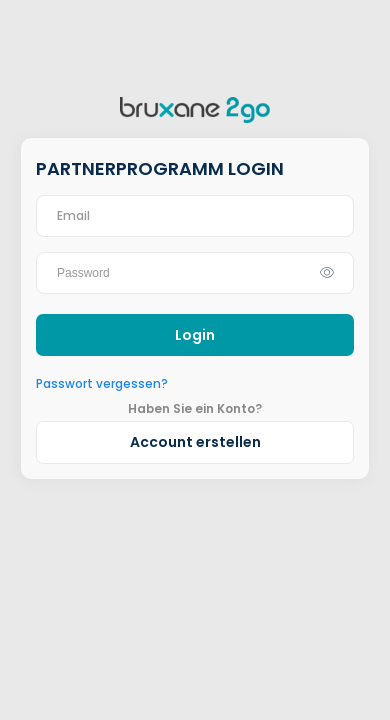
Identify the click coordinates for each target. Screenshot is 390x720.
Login (195, 335)
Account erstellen (195, 442)
